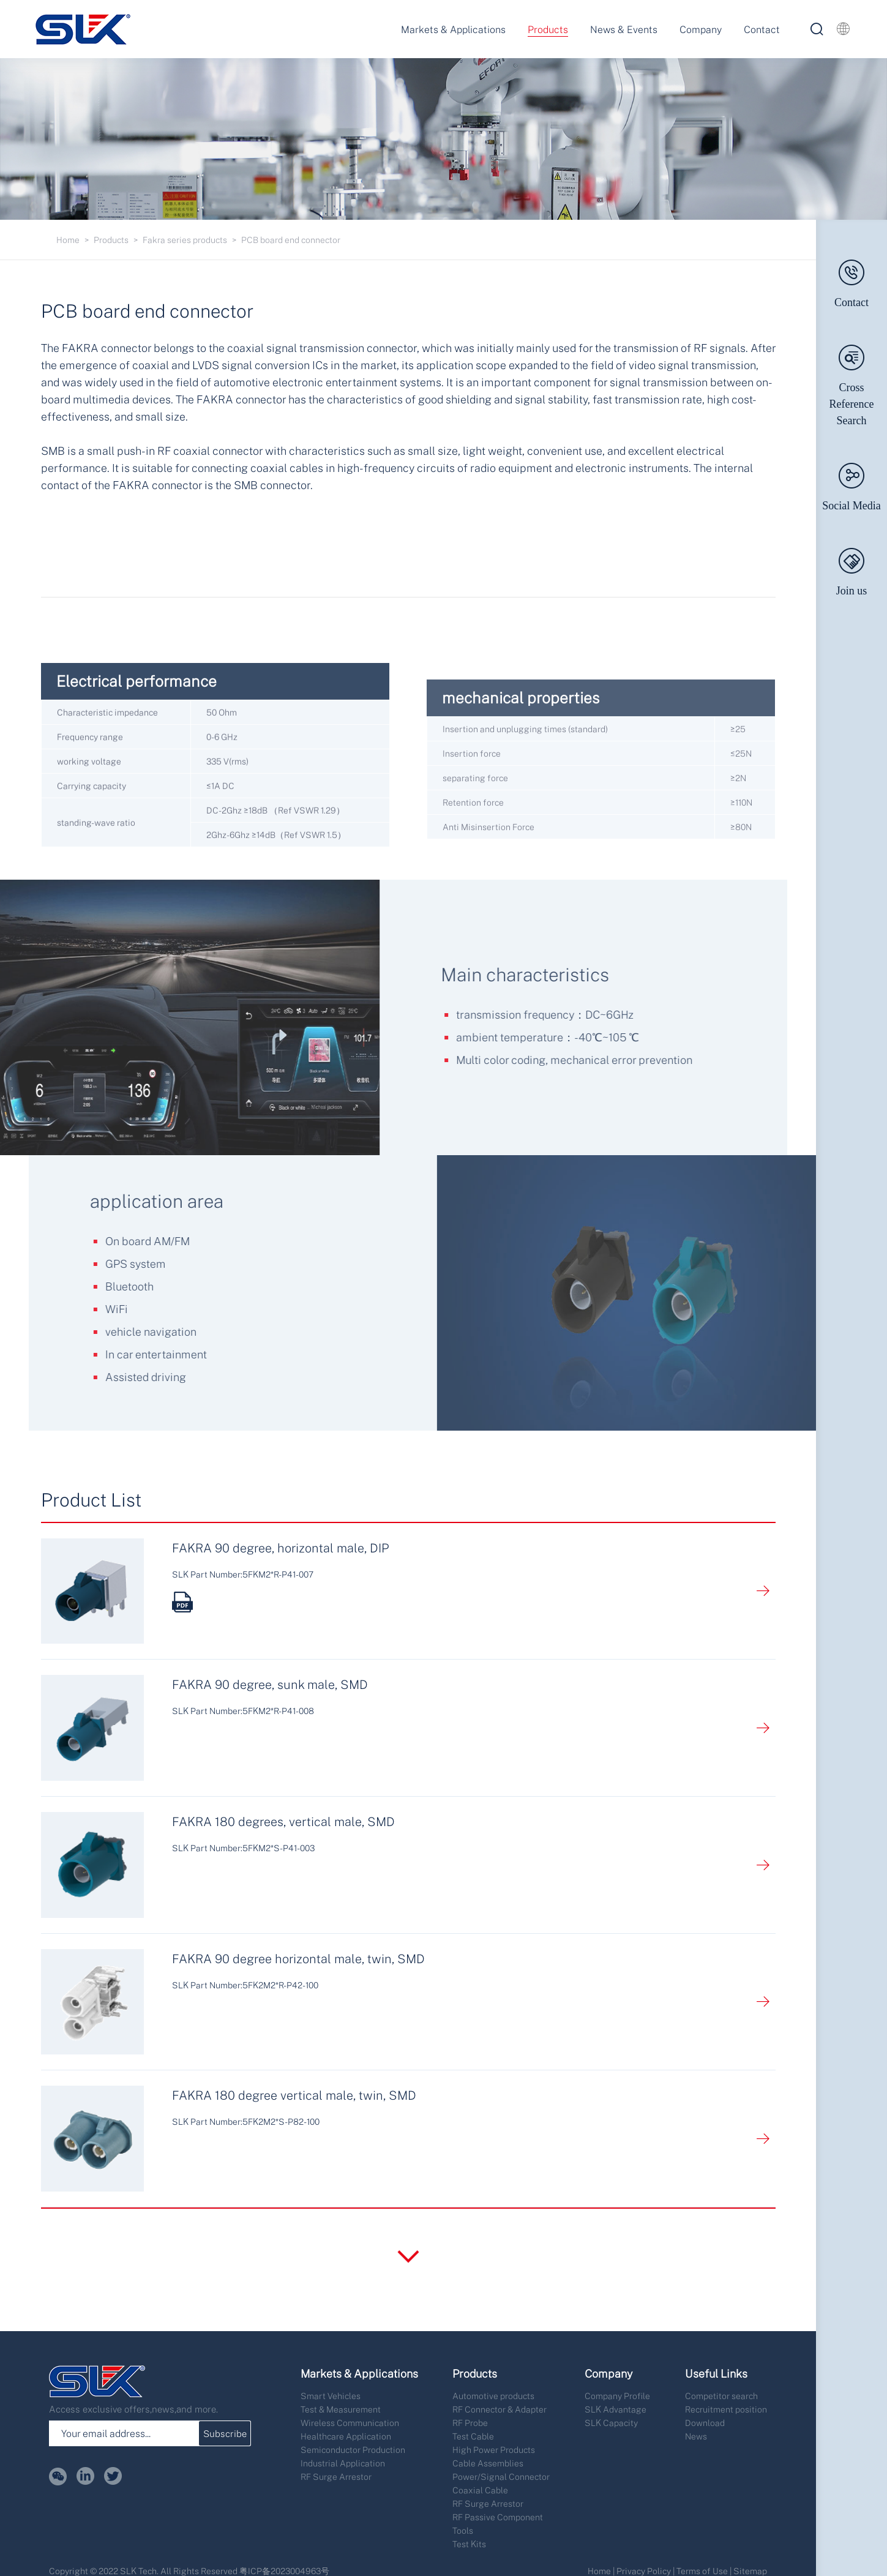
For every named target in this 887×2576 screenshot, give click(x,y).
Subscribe (225, 2433)
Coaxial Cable (480, 2490)
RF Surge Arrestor (336, 2476)
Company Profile (617, 2396)
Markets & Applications (453, 29)
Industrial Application (343, 2463)
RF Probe (470, 2422)
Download (705, 2422)
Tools (462, 2530)
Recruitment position (726, 2409)
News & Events (623, 29)
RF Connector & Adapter (499, 2409)
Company (700, 29)
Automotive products (493, 2396)
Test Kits (469, 2544)
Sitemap (750, 2571)
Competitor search (721, 2396)
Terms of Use (702, 2571)
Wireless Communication (350, 2422)
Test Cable (473, 2436)
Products (548, 29)
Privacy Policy (643, 2571)
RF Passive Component (497, 2517)
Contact (762, 29)
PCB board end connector (290, 239)
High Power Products (493, 2449)
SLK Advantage (615, 2409)
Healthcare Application (346, 2436)
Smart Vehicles (331, 2396)
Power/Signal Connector (501, 2476)
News (696, 2436)
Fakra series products (185, 239)
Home (68, 239)
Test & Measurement (341, 2409)
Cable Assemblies (487, 2463)
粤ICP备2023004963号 (284, 2571)
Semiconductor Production (353, 2449)
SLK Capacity (611, 2422)
